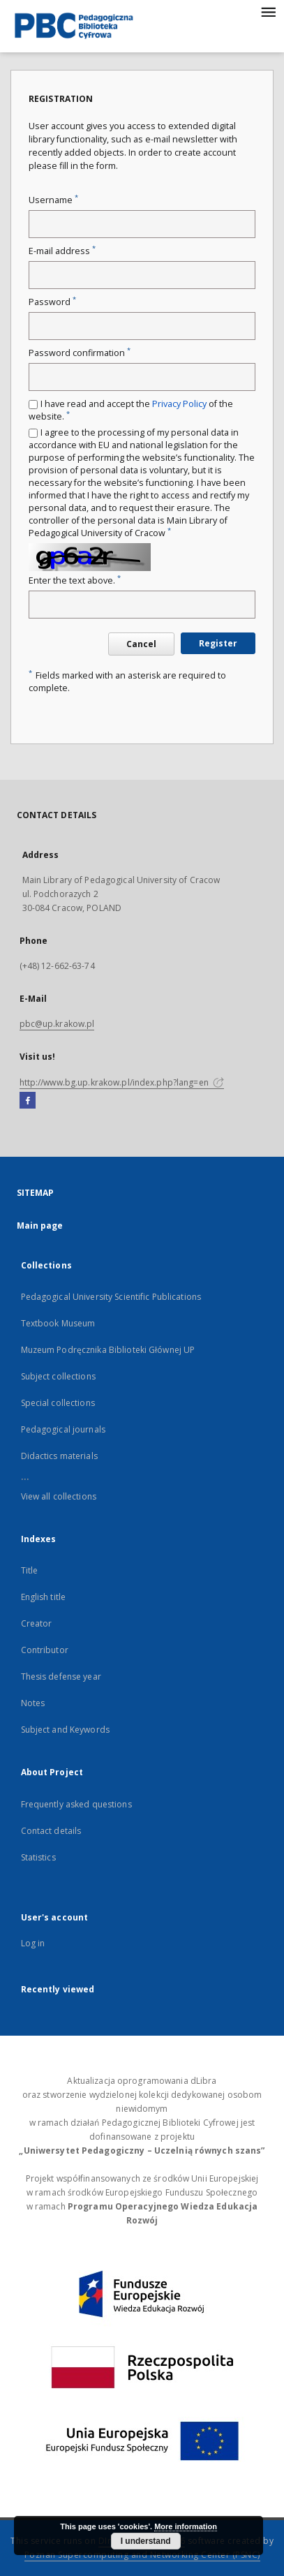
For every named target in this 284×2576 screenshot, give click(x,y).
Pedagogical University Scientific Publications (111, 1297)
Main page (40, 1225)
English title (43, 1597)
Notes (33, 1703)
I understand (146, 2541)
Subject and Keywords (65, 1729)
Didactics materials (59, 1456)
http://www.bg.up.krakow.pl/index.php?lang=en (122, 1082)
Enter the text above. (75, 580)
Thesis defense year (61, 1676)
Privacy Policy (179, 404)
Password (52, 302)
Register (218, 643)
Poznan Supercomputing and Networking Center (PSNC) (142, 2555)
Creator (36, 1623)
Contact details (51, 1831)
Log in (33, 1943)
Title (29, 1570)
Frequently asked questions (76, 1804)
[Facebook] (28, 1101)
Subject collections (58, 1376)
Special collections (58, 1403)
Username (53, 200)
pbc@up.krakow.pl (57, 1024)
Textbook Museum (58, 1323)
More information (185, 2526)
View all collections (58, 1496)
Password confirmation (79, 353)
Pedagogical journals (63, 1429)
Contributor (44, 1650)
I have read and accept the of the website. (131, 410)
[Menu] (268, 11)
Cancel (141, 644)
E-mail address (62, 251)
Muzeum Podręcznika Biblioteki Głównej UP (108, 1350)
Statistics (38, 1857)
